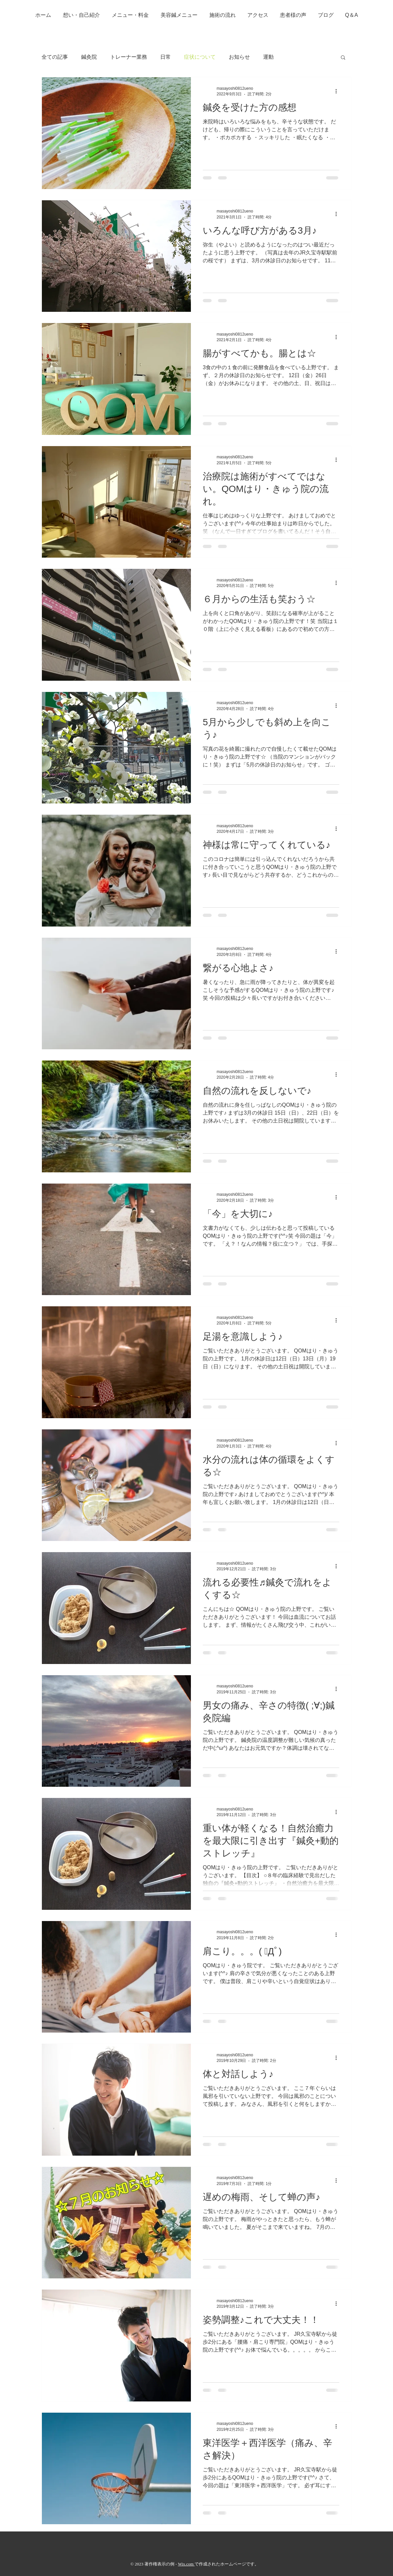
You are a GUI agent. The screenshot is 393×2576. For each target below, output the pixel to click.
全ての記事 (55, 57)
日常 (165, 57)
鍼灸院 (89, 57)
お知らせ (239, 57)
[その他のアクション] (338, 91)
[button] (343, 57)
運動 (268, 57)
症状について (200, 57)
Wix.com (186, 2563)
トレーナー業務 (128, 57)
